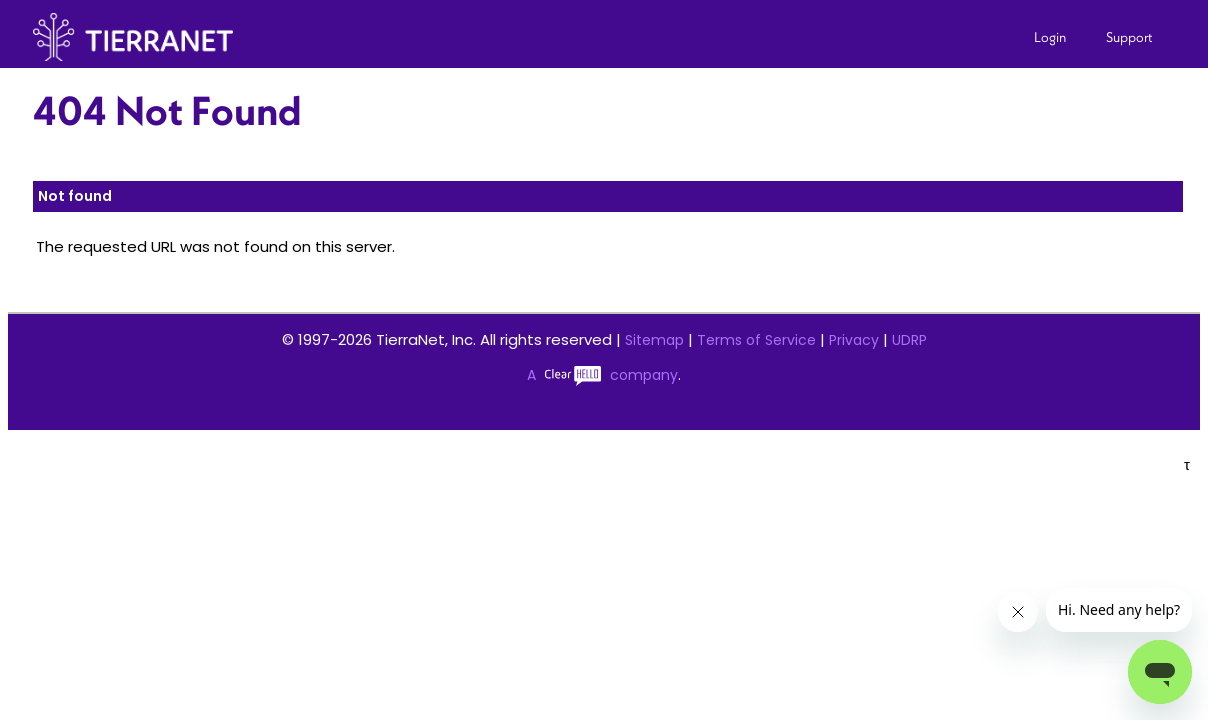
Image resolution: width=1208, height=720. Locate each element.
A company (602, 375)
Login (1050, 37)
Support (1129, 37)
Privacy (854, 340)
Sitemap (654, 340)
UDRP (909, 340)
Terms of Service (756, 340)
